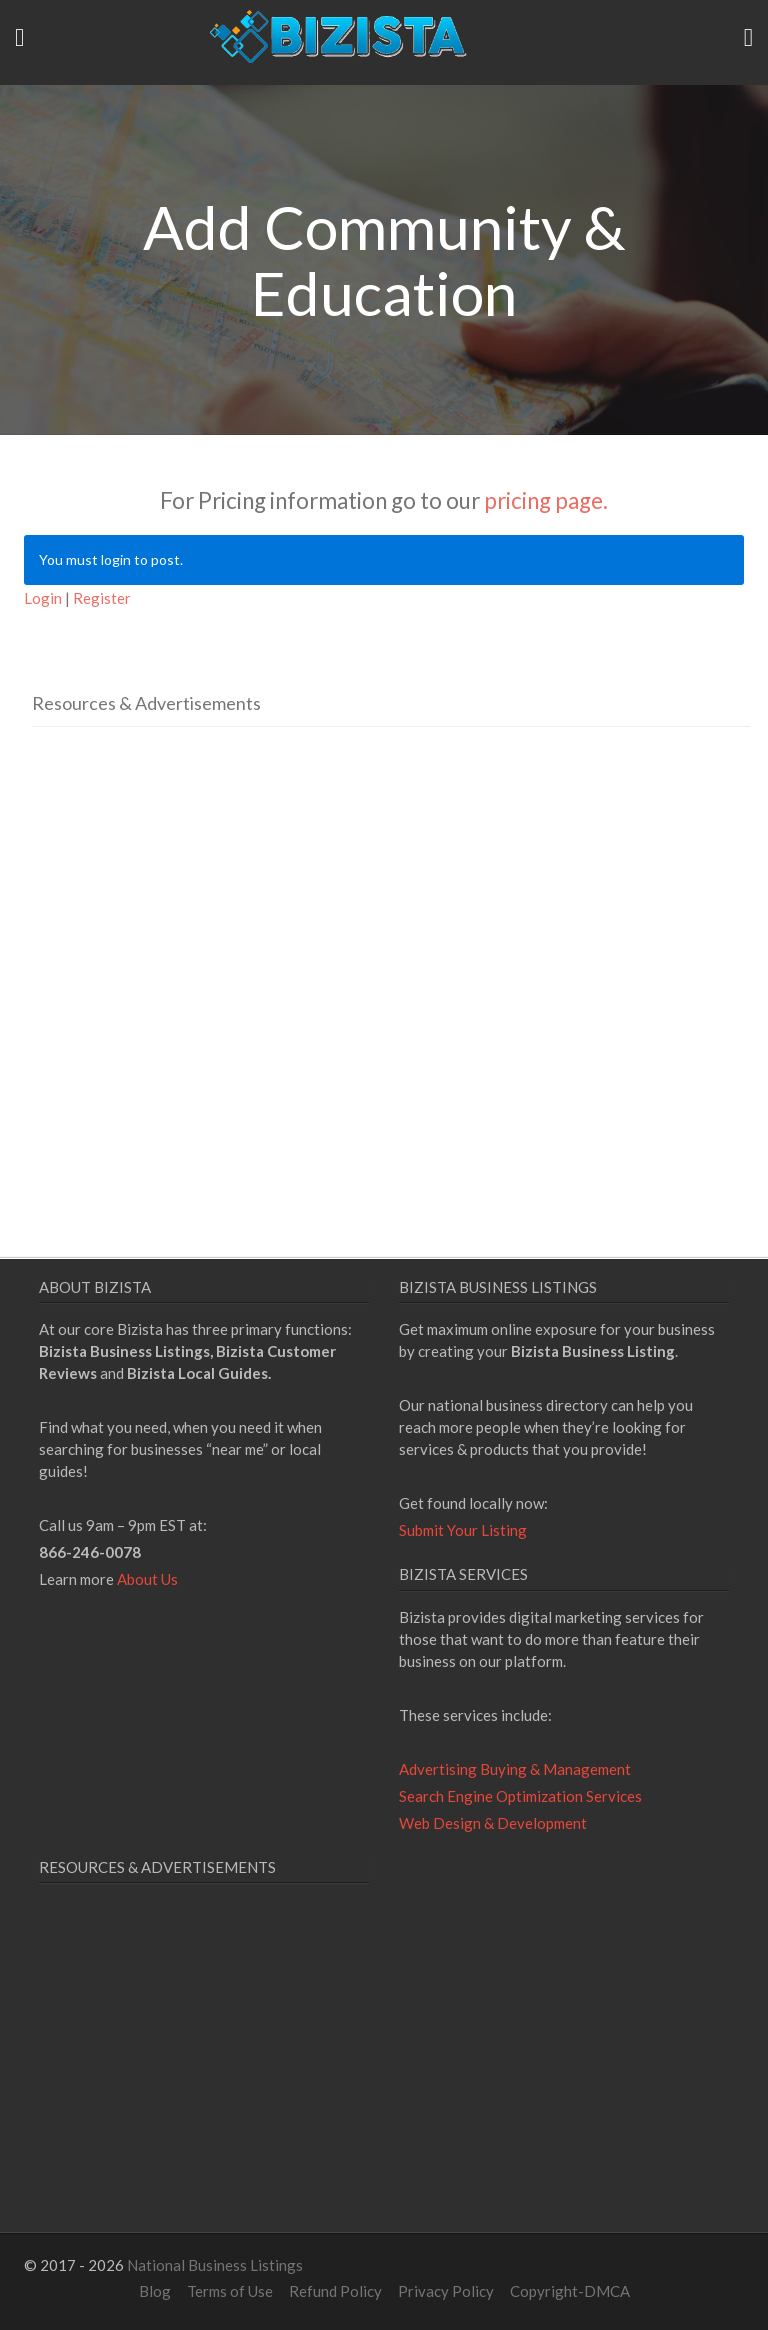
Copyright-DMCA (570, 2291)
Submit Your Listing (463, 1530)
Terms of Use (230, 2291)
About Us (147, 1579)
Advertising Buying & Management (515, 1769)
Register (102, 598)
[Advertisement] (200, 931)
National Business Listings (215, 2265)
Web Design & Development (493, 1823)
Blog (155, 2291)
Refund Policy (335, 2291)
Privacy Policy (446, 2291)
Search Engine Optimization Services (520, 1796)
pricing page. (546, 500)
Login (43, 598)
